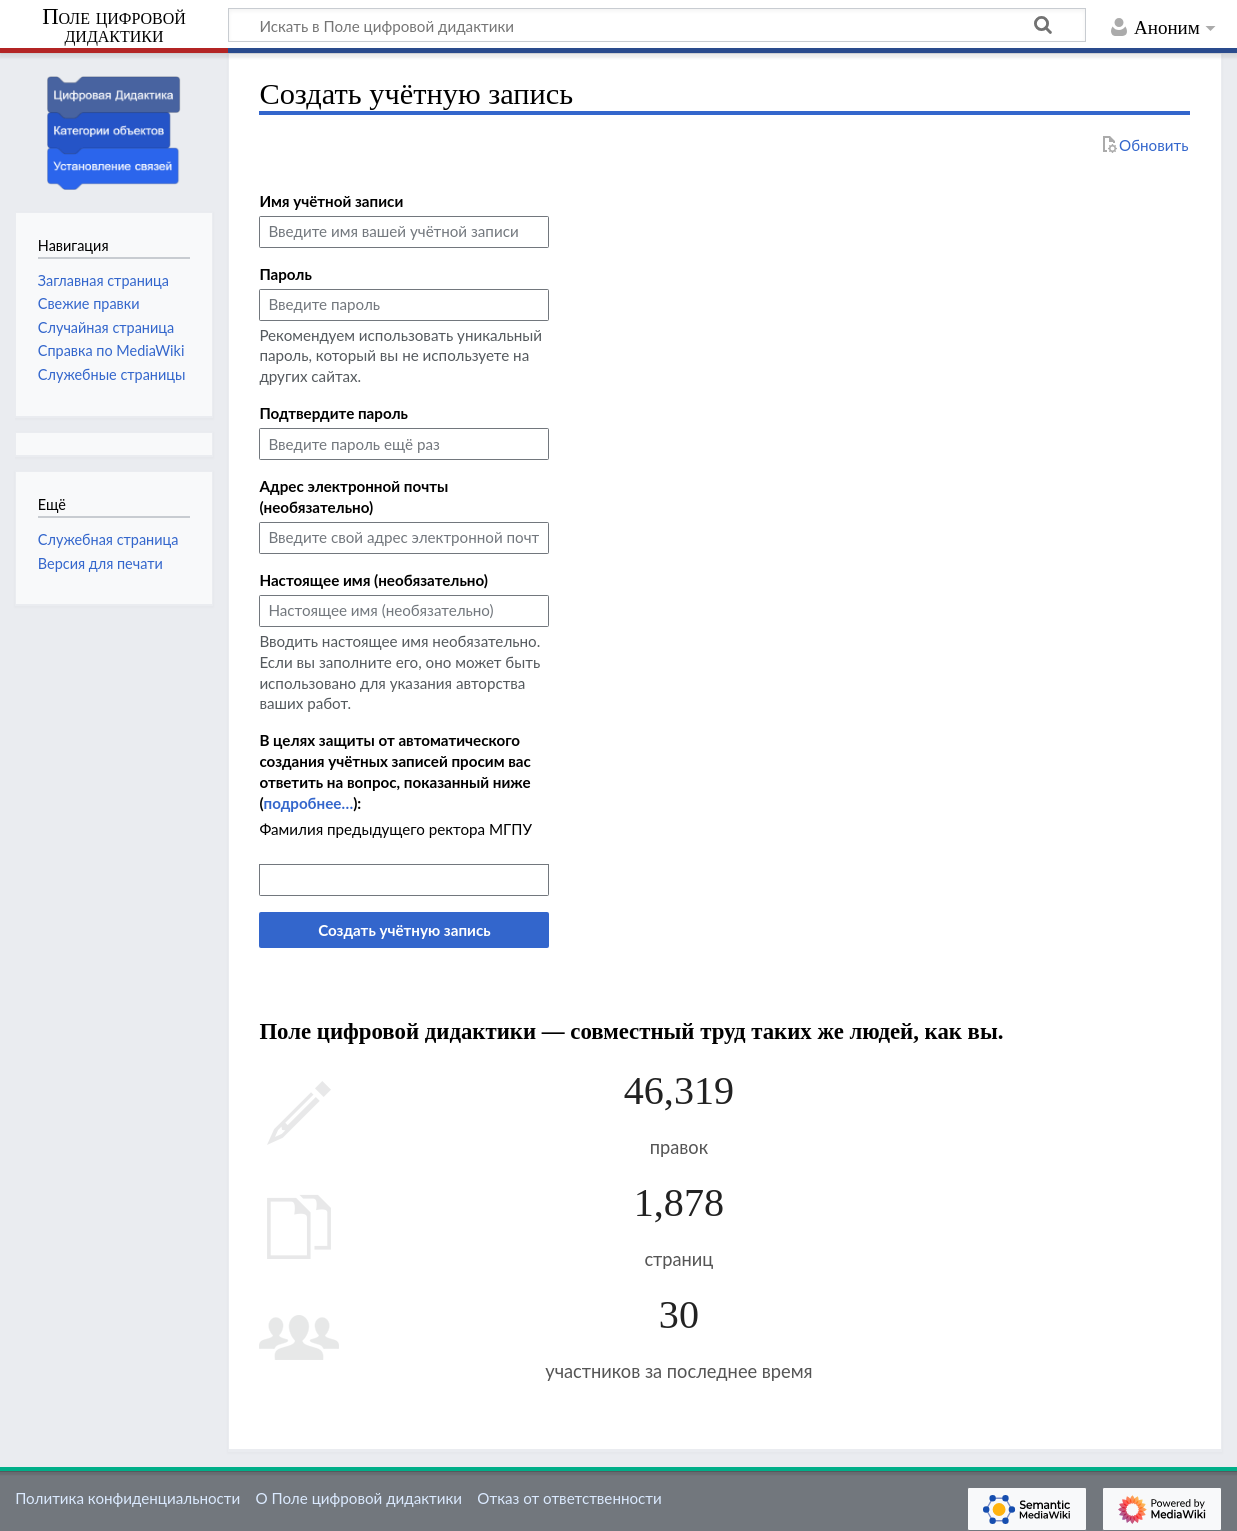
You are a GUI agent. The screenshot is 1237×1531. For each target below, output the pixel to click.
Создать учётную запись (404, 930)
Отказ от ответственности (569, 1498)
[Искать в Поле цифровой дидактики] (657, 25)
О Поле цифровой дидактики (358, 1498)
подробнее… (308, 803)
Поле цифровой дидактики (114, 26)
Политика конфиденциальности (127, 1498)
